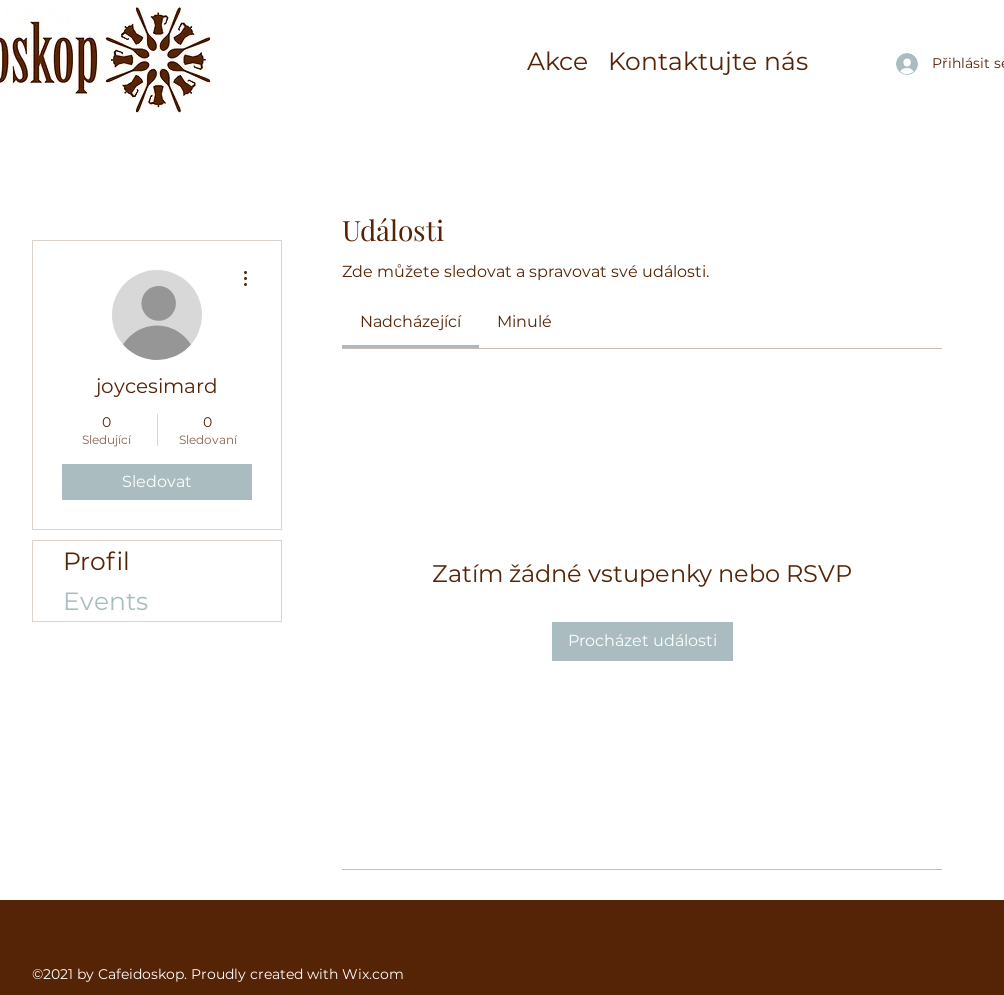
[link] (410, 321)
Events (105, 601)
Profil (96, 561)
